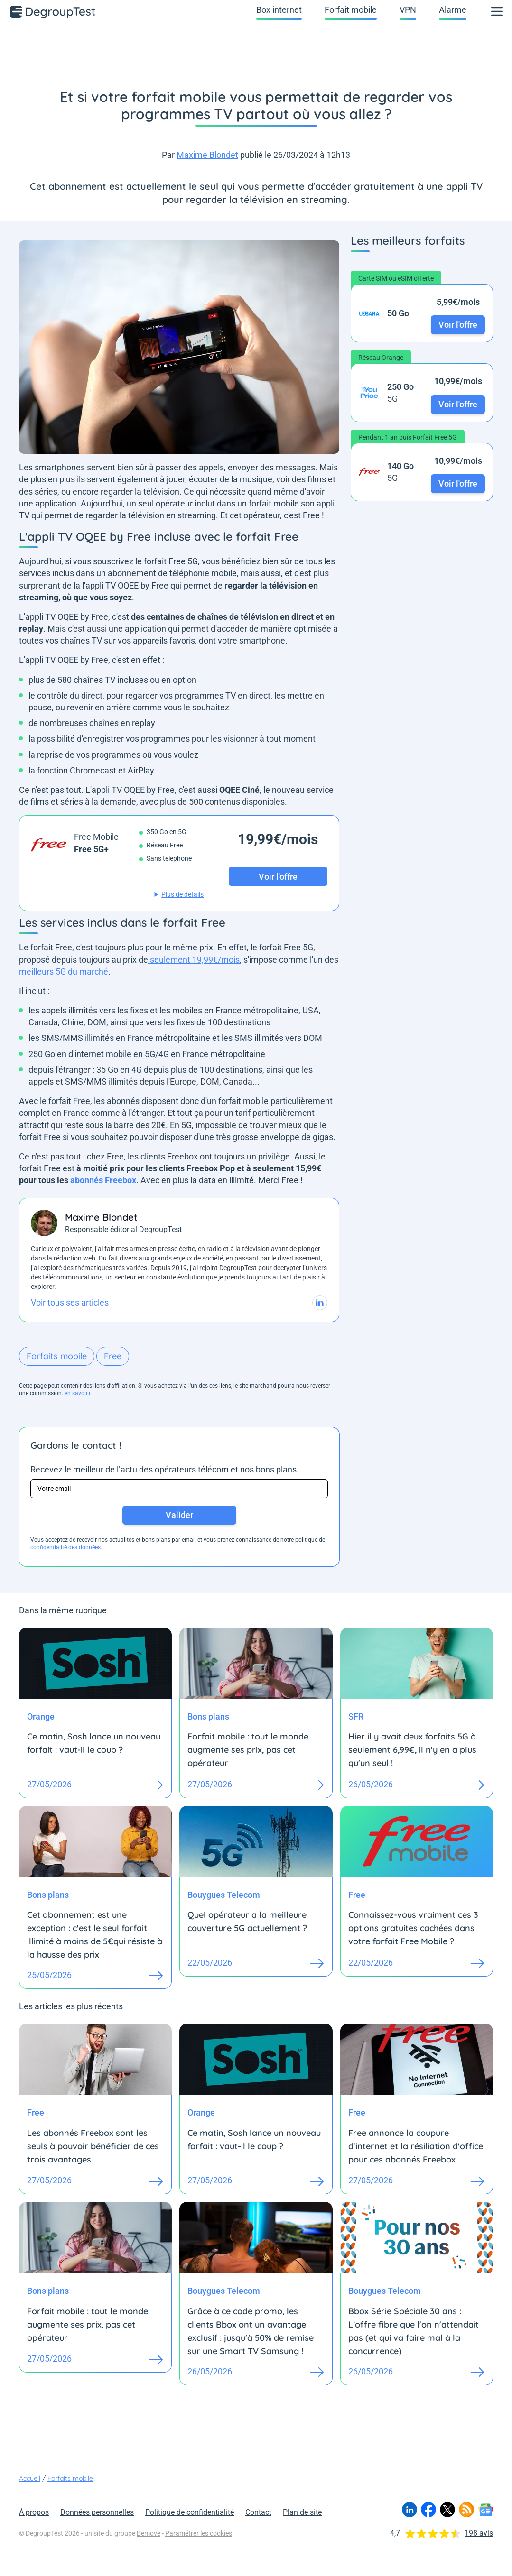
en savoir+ (78, 1393)
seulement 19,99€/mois (194, 960)
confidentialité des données (65, 1547)
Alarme (452, 10)
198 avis (479, 2533)
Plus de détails (182, 894)
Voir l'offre (457, 325)
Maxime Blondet (207, 155)
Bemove (148, 2533)
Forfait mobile (351, 10)
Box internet (279, 10)
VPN (408, 10)
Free (112, 1356)
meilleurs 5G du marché (63, 971)
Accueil (29, 2478)
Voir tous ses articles (70, 1302)
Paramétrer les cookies (198, 2533)
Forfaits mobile (57, 1356)
